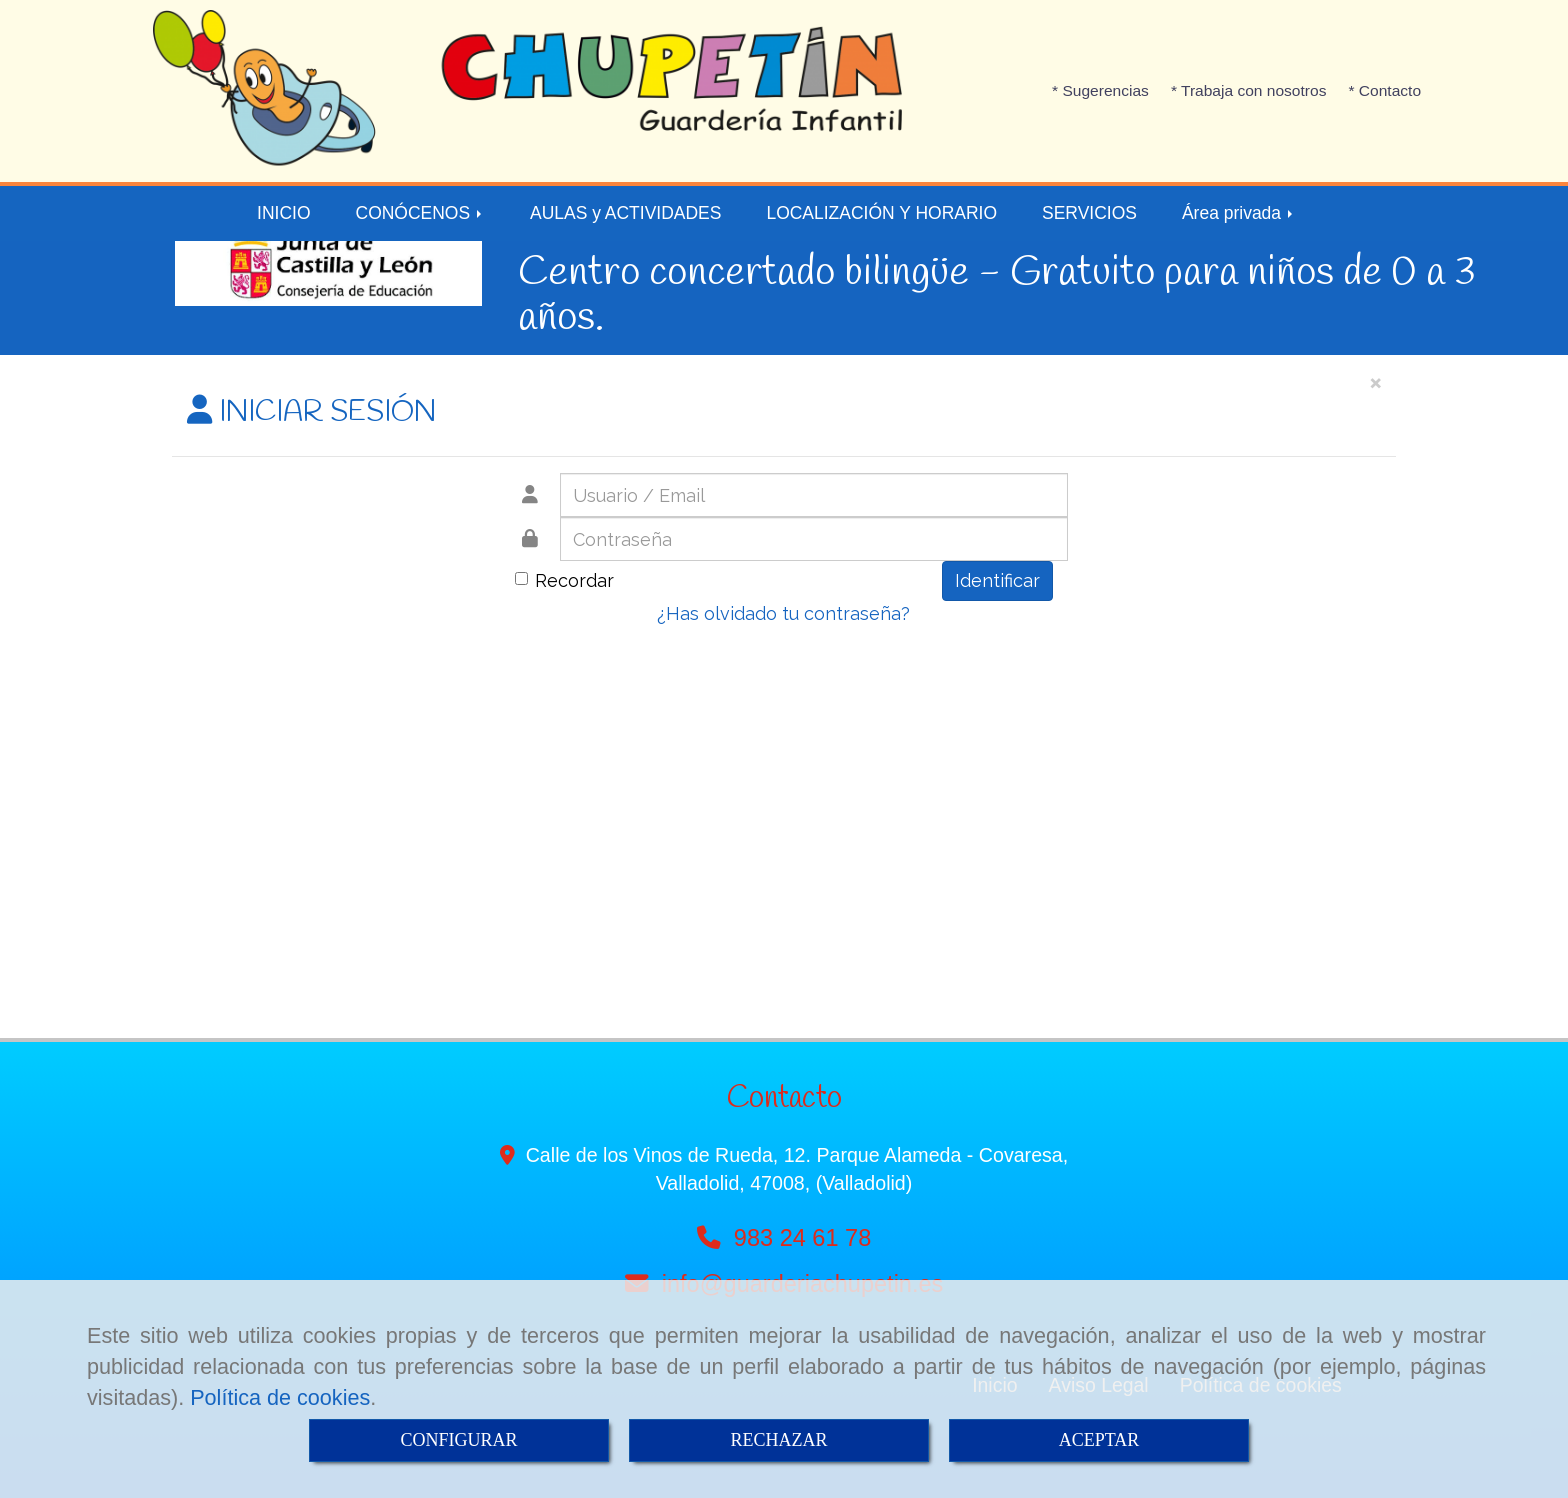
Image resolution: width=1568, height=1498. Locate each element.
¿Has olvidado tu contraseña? (783, 613)
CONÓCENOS (421, 213)
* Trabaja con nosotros (1249, 90)
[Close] (1375, 381)
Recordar (564, 580)
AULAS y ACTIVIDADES (625, 213)
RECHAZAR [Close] (778, 1440)
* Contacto (1384, 90)
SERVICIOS (1089, 213)
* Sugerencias (1100, 90)
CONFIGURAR (458, 1440)
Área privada (1239, 213)
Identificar (997, 580)
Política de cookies (280, 1397)
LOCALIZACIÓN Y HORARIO (881, 213)
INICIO (283, 213)
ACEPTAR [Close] (1099, 1440)
